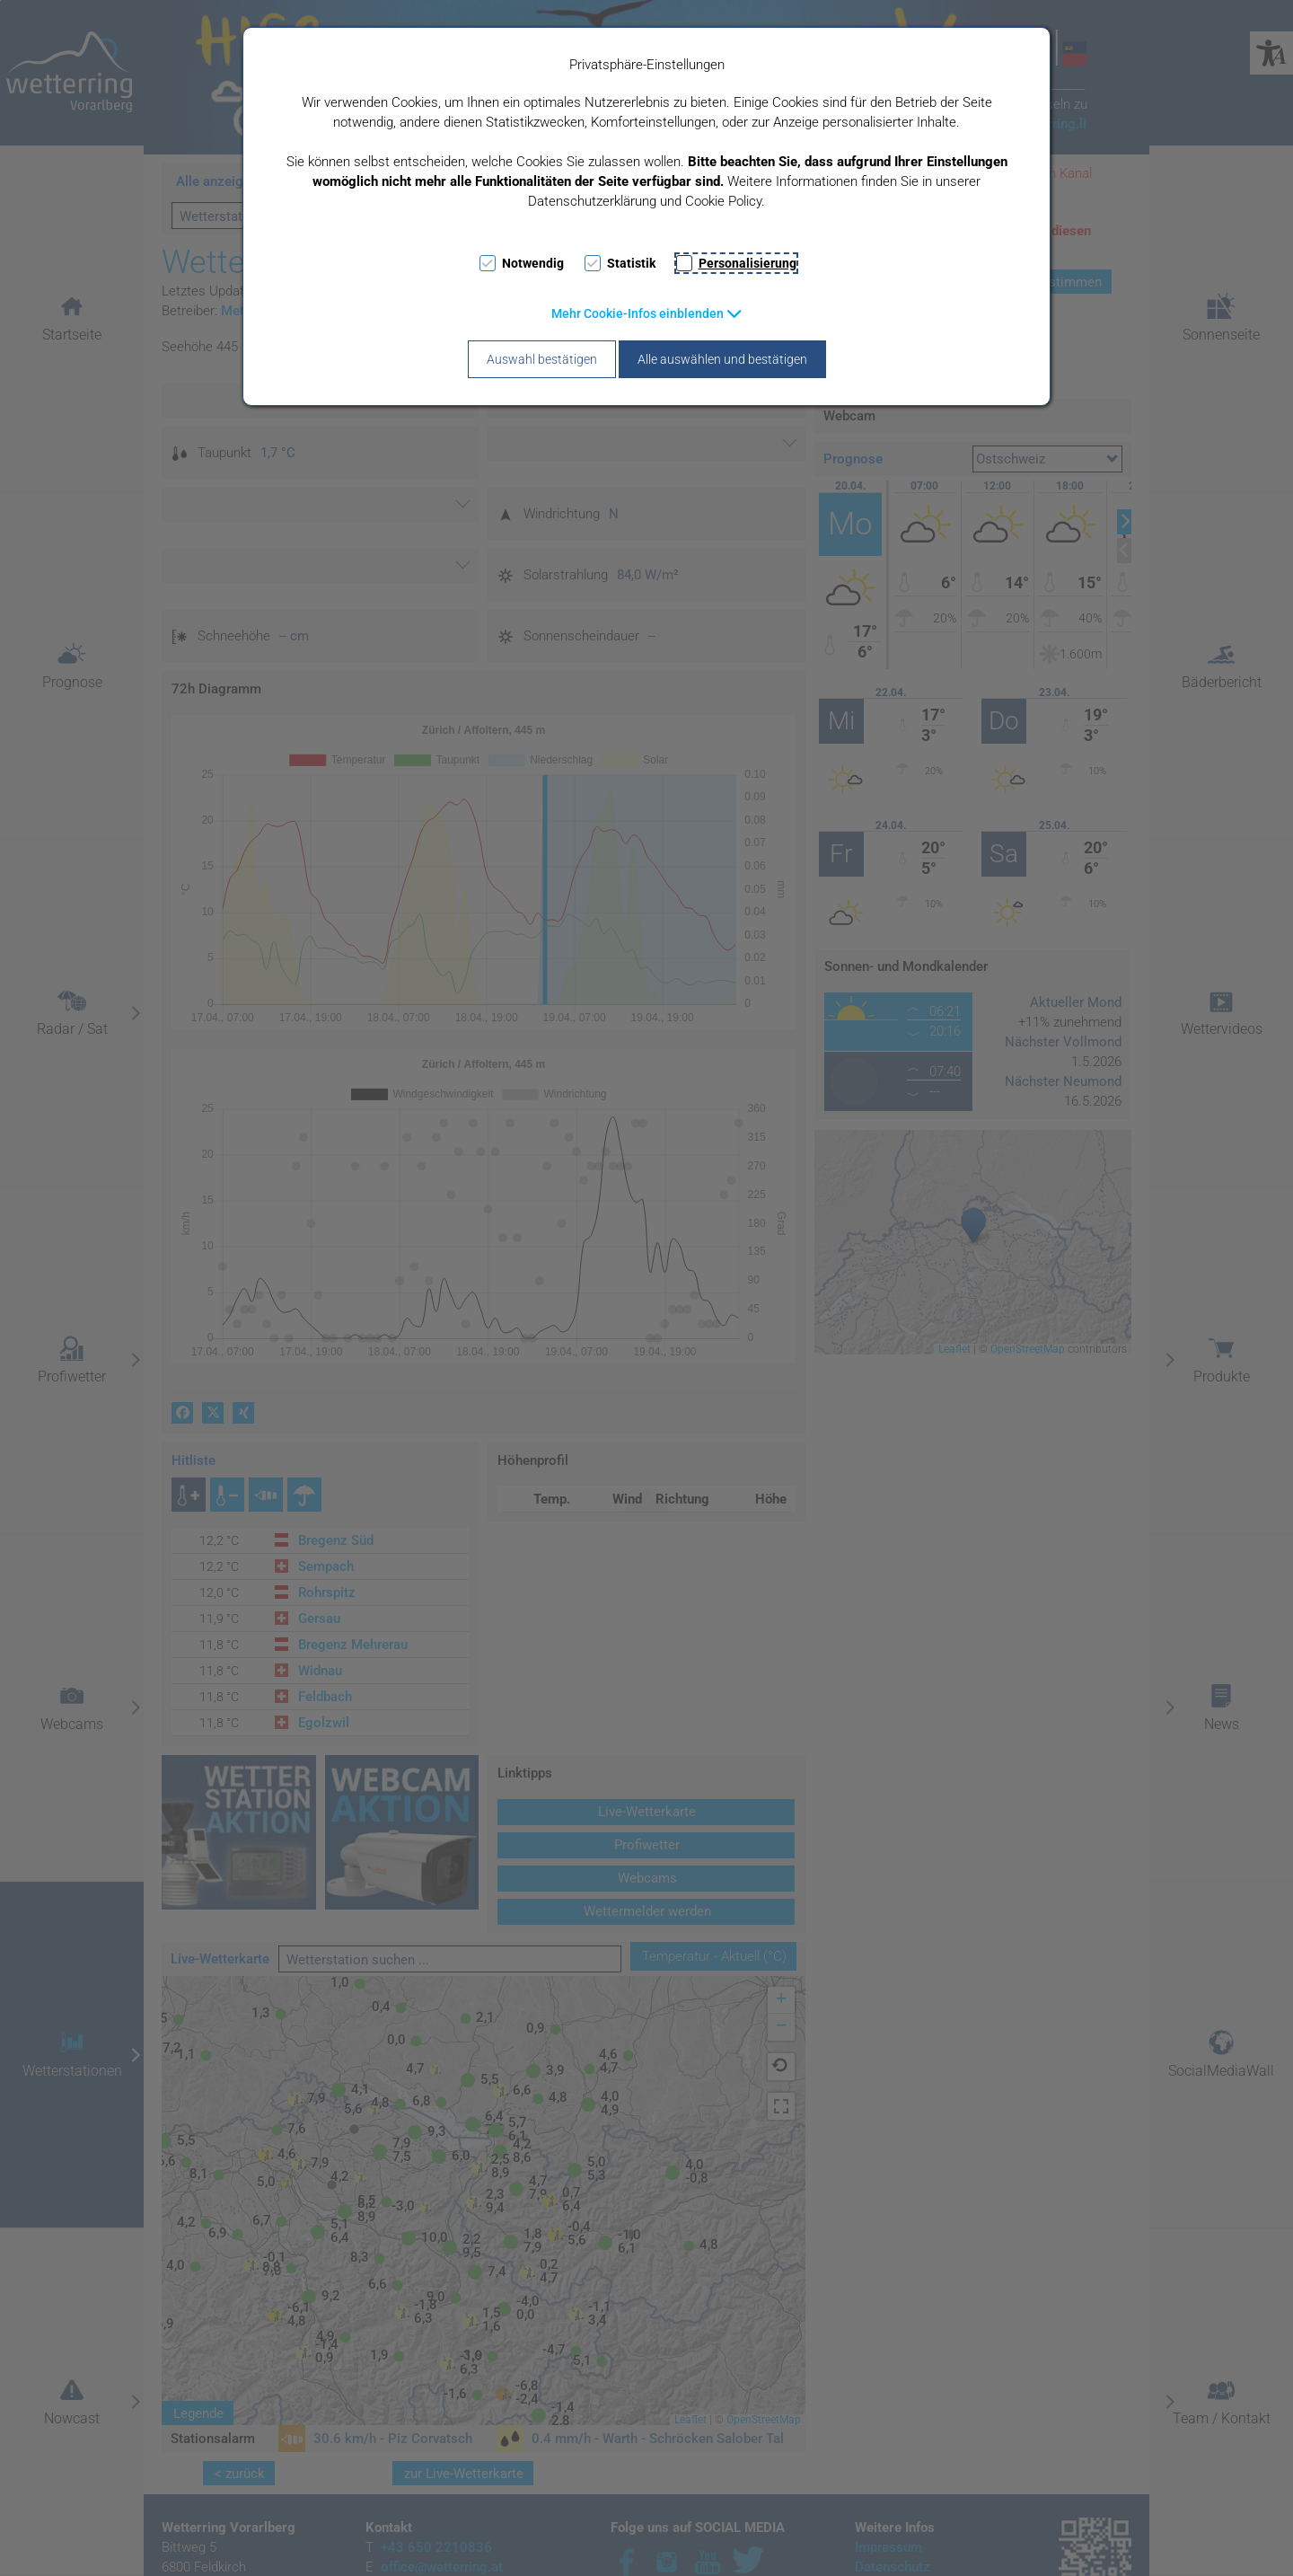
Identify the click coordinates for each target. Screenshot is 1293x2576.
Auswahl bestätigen (542, 359)
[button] (647, 313)
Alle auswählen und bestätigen (722, 359)
